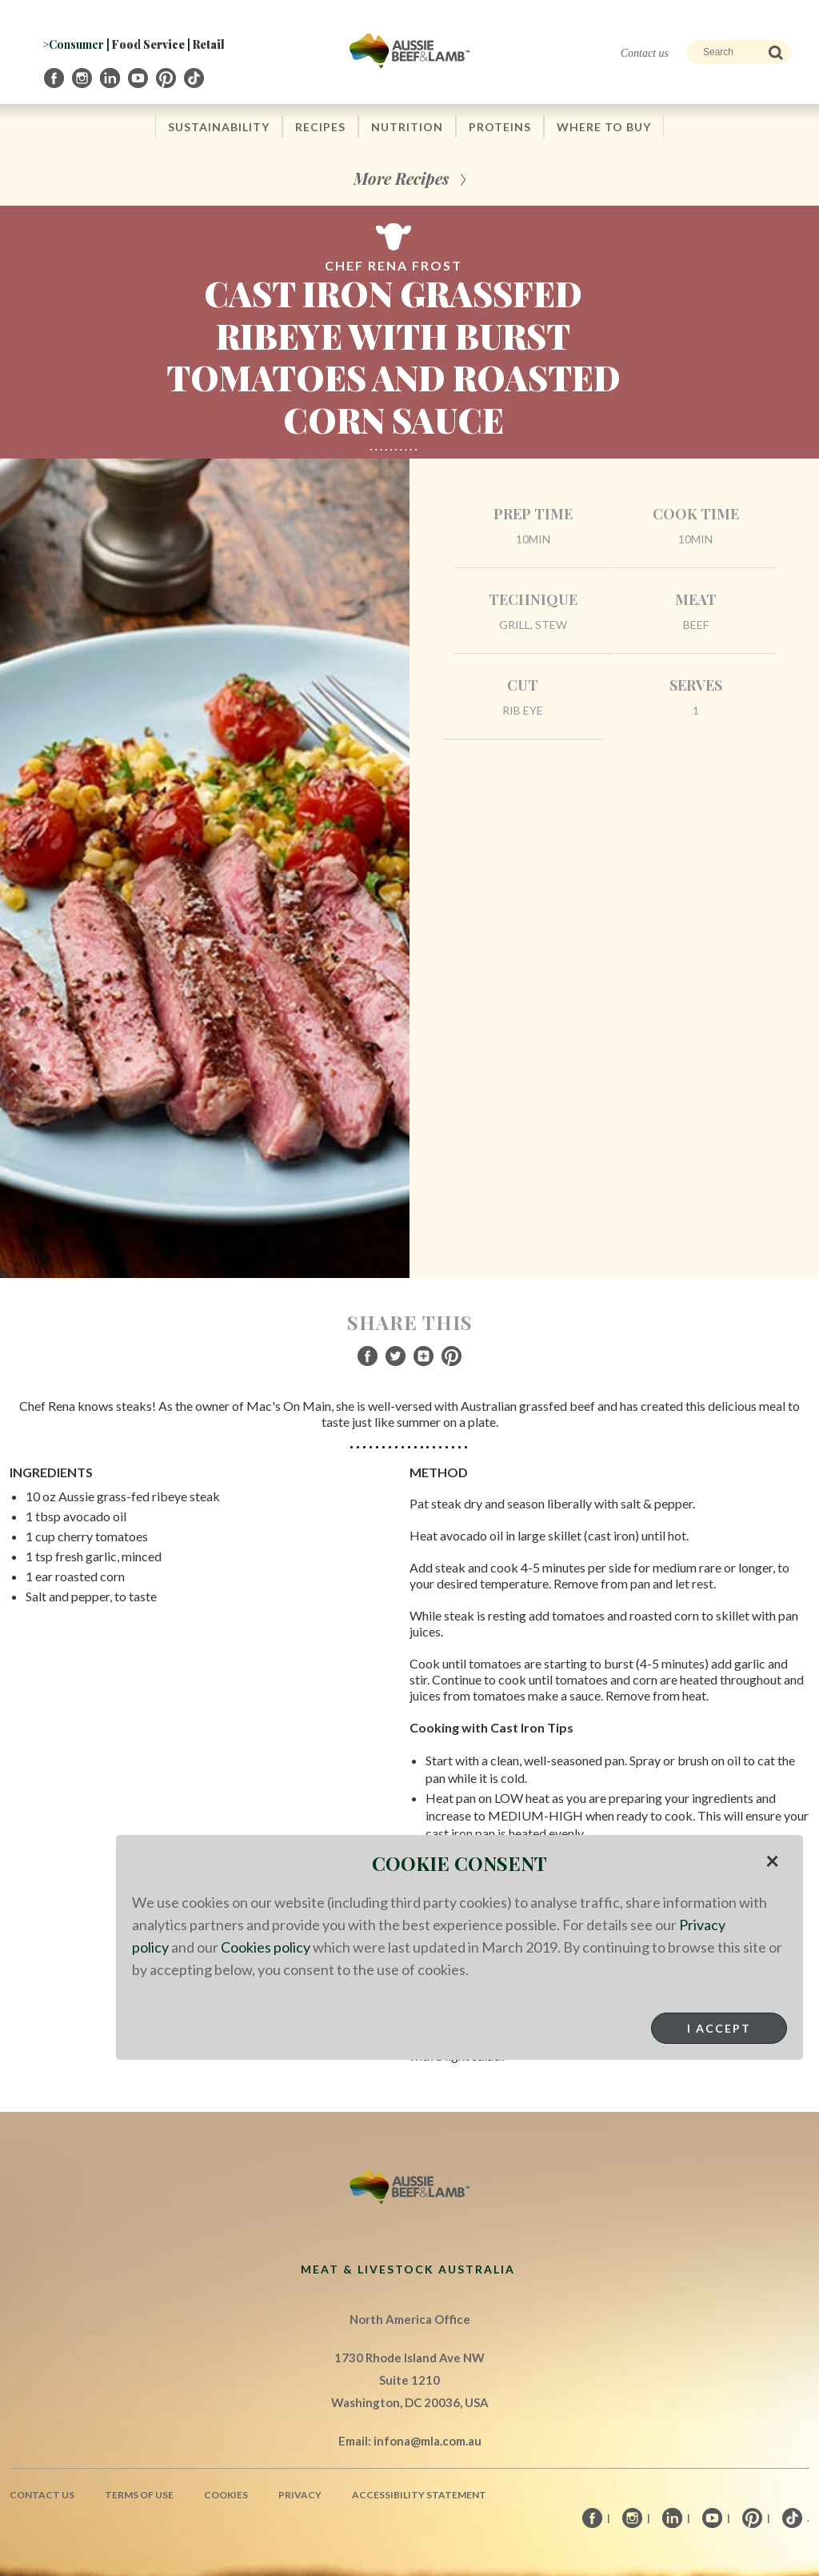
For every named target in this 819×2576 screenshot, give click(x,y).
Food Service (148, 44)
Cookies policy (265, 1947)
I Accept (719, 2028)
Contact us (645, 53)
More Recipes (401, 178)
